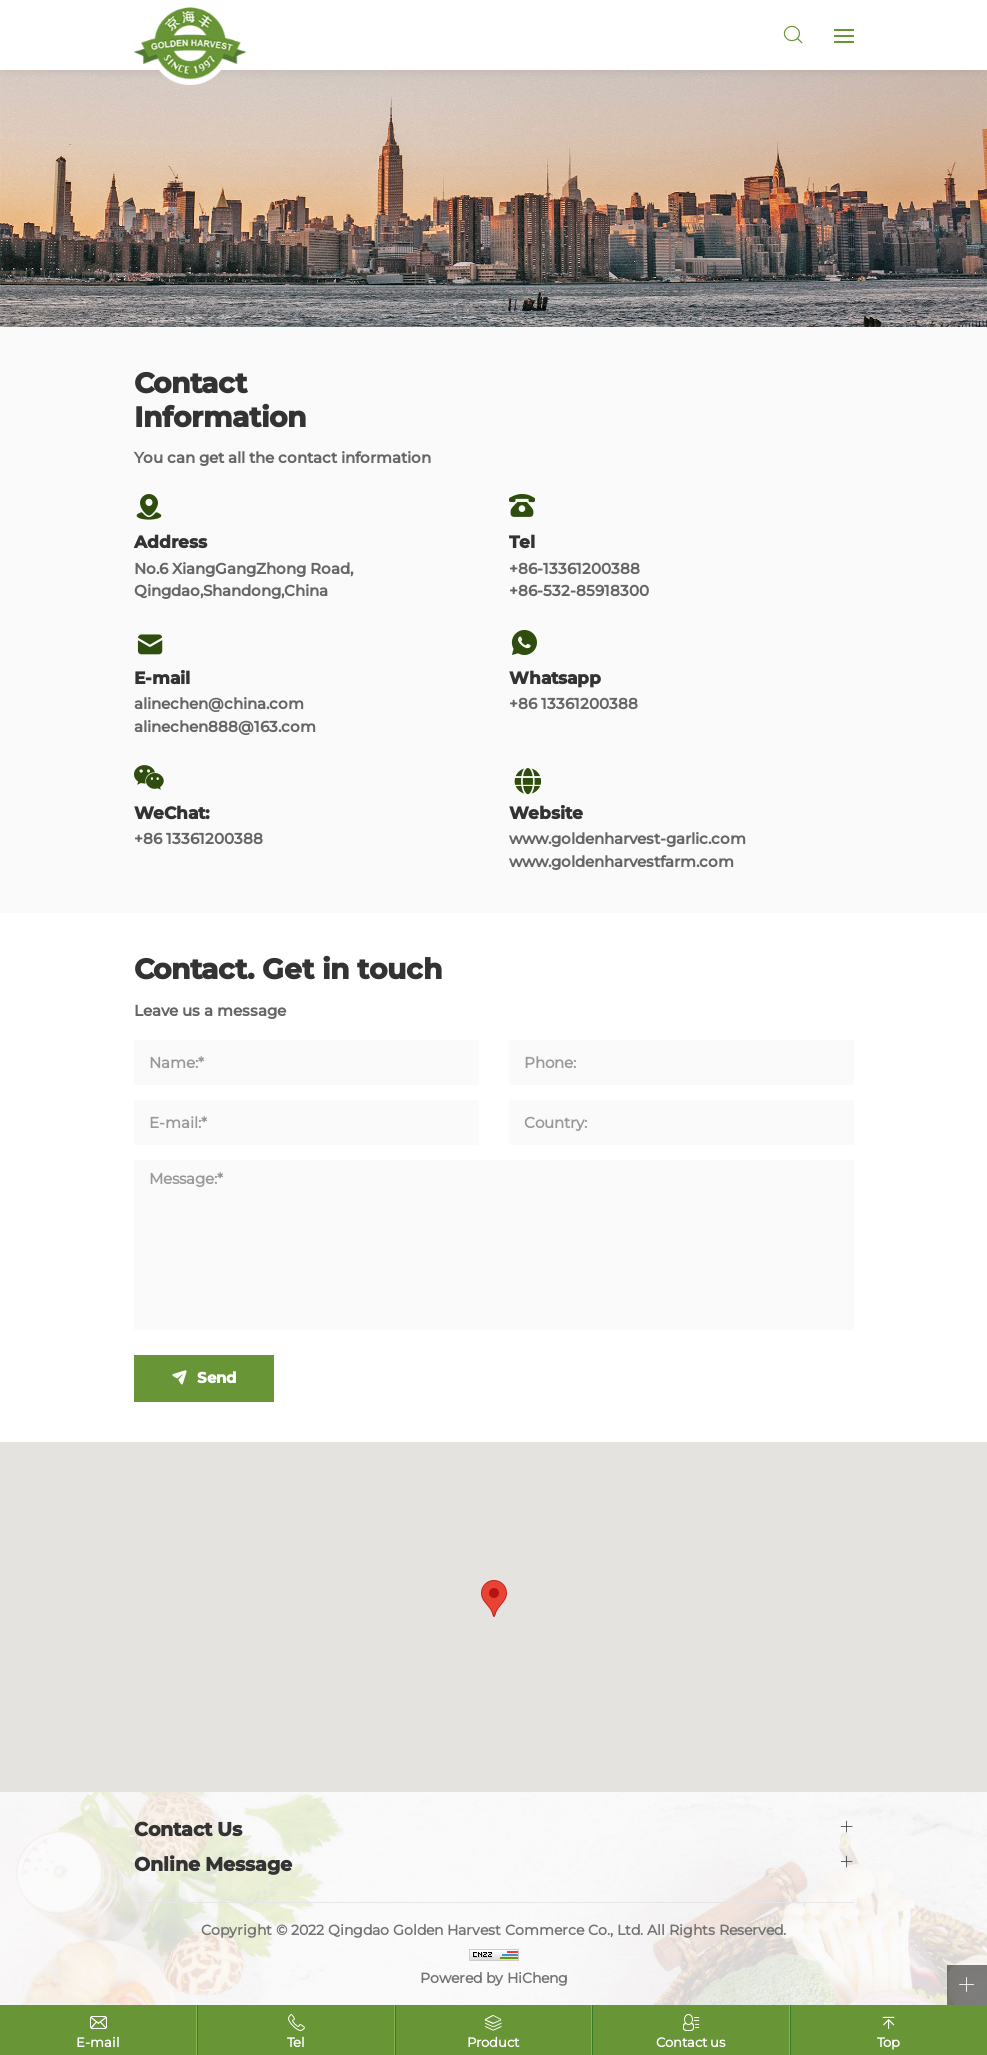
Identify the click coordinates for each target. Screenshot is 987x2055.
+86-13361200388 (574, 568)
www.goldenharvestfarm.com (621, 861)
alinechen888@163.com (225, 726)
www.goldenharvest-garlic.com (627, 838)
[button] (494, 1598)
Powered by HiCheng (494, 1978)
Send (216, 1377)
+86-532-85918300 (579, 590)
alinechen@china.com (219, 703)
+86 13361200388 (573, 703)
